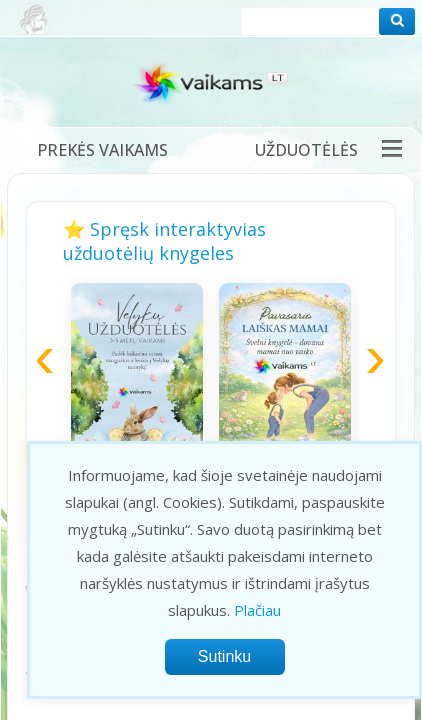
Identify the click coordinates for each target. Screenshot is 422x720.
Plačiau (257, 610)
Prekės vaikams (102, 150)
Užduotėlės (306, 150)
